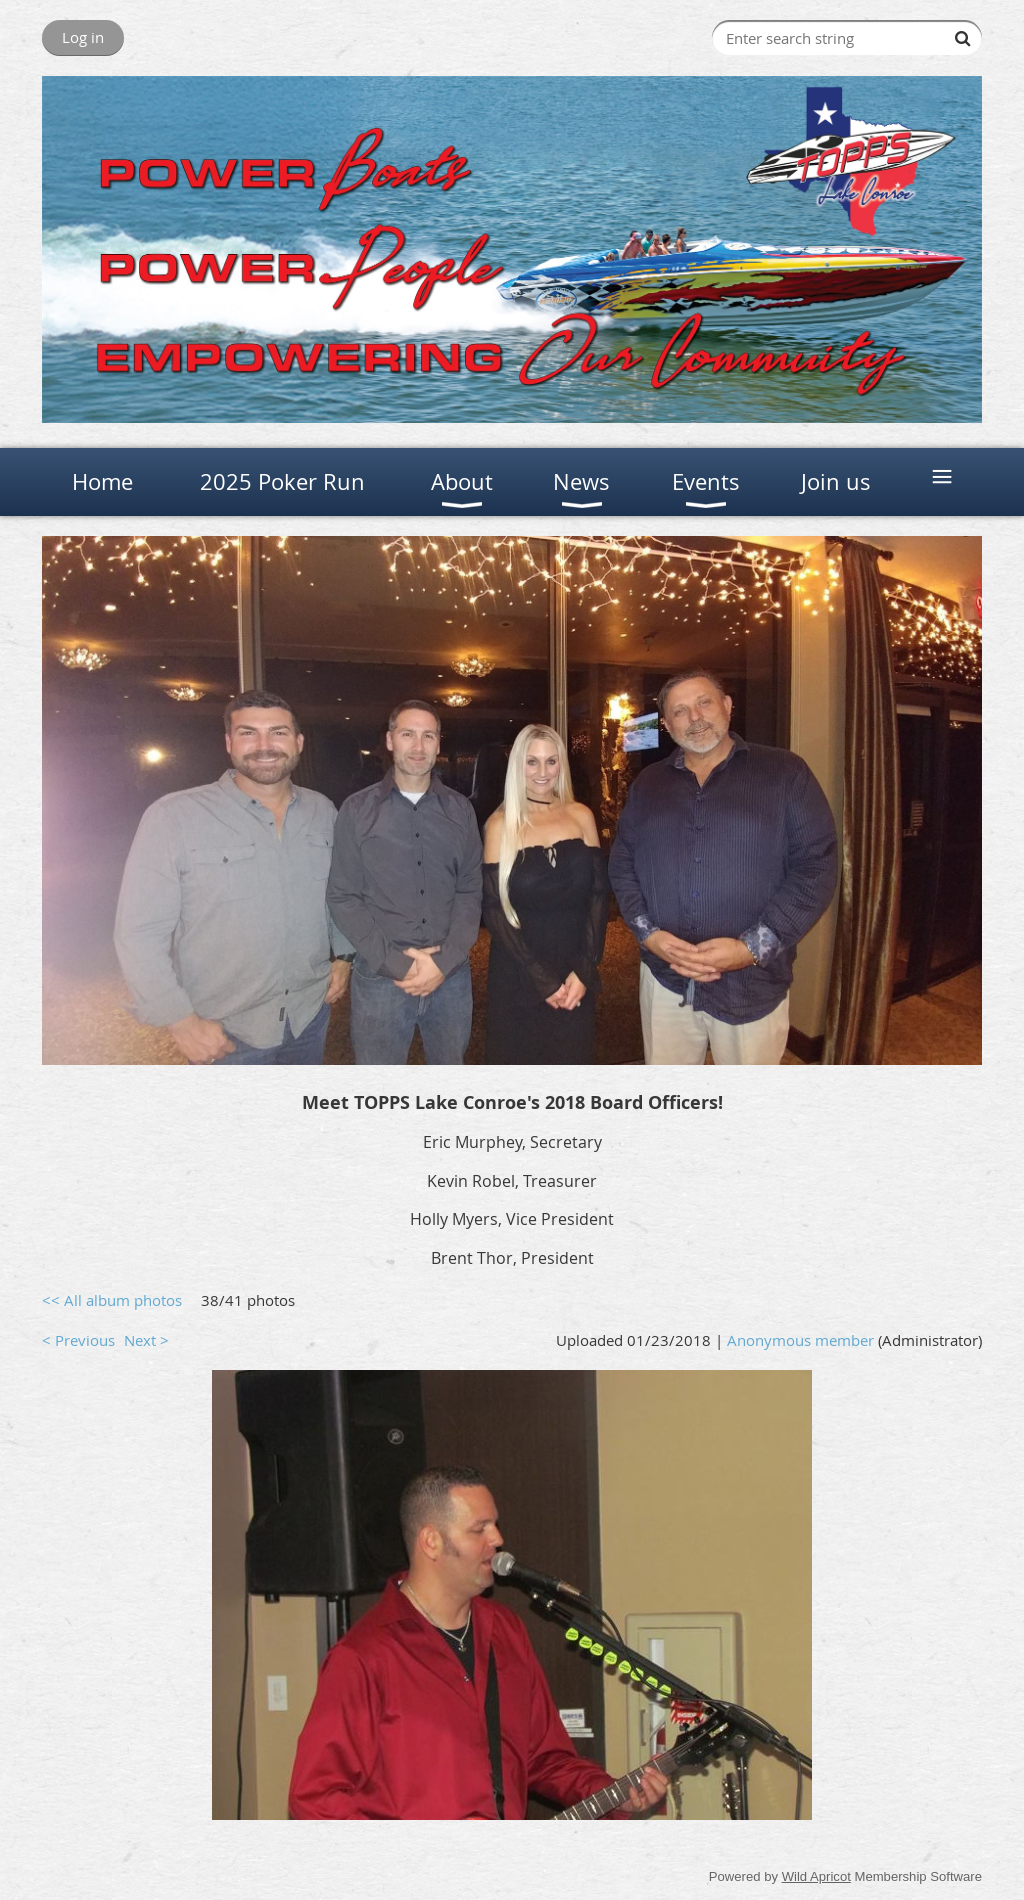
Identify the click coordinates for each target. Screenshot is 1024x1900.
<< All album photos (112, 1300)
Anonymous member (800, 1340)
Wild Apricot (816, 1876)
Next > (146, 1340)
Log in (83, 37)
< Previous (78, 1340)
